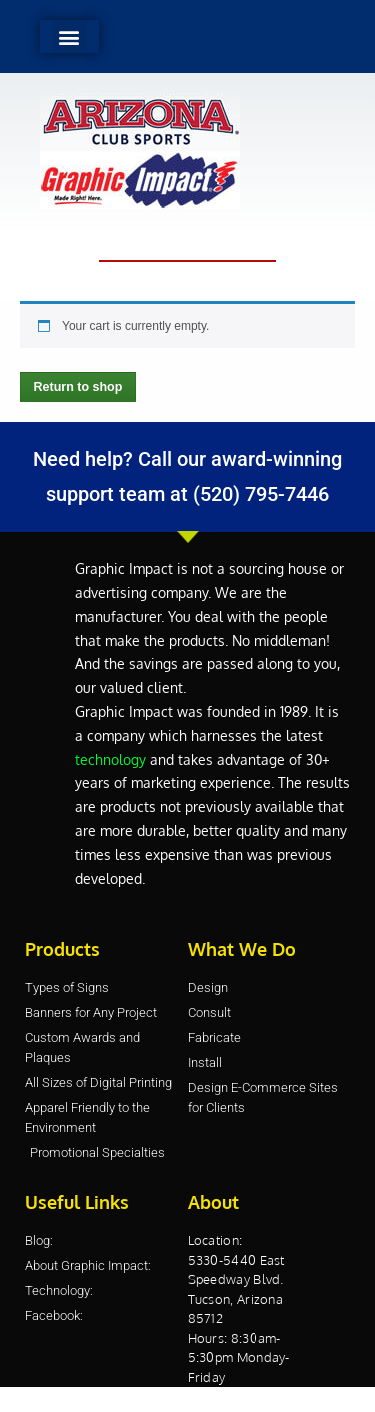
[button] (70, 36)
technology (110, 759)
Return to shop (78, 387)
